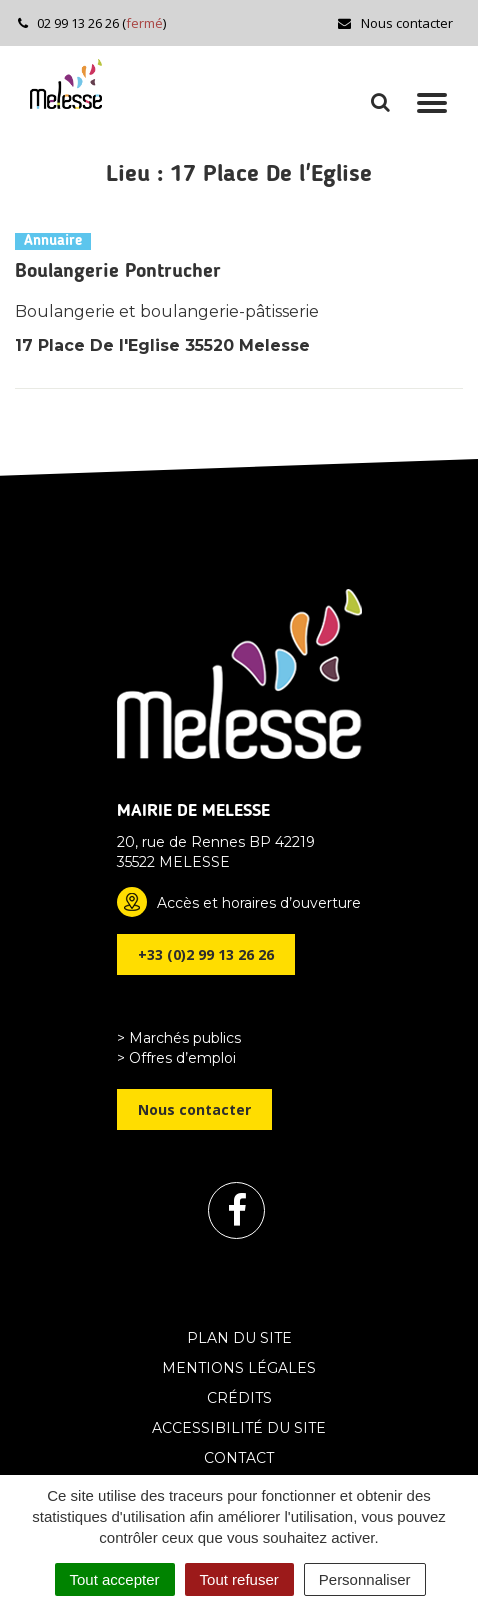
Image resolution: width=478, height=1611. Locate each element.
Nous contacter (394, 23)
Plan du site (239, 1338)
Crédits (239, 1398)
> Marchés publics (179, 1038)
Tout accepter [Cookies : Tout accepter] (115, 1579)
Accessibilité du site (239, 1428)
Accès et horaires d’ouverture (259, 903)
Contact (239, 1458)
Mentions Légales (239, 1368)
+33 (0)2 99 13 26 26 (206, 954)
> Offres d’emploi (176, 1058)
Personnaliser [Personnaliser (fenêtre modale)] (365, 1579)
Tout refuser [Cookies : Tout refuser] (239, 1579)
